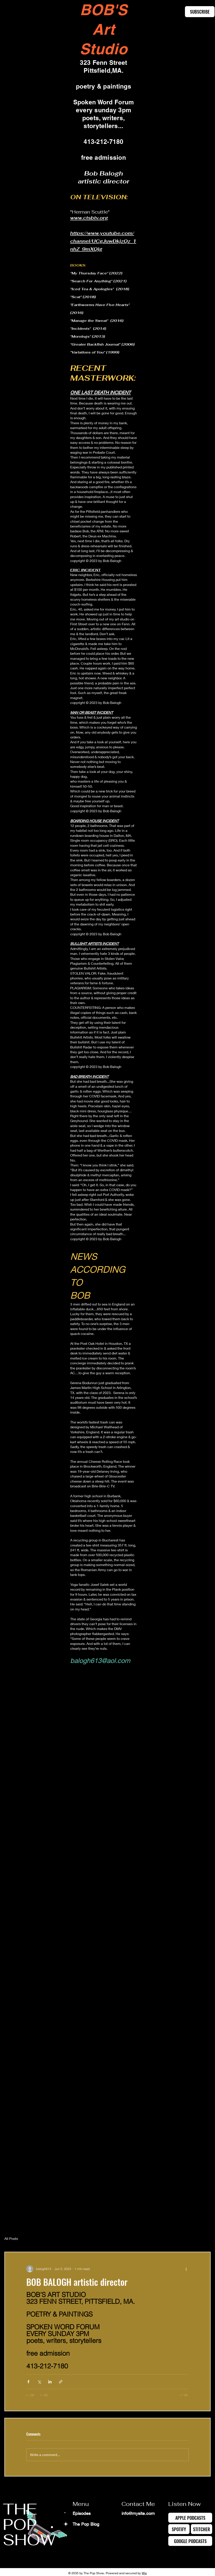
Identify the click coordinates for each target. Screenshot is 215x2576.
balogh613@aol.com (100, 1660)
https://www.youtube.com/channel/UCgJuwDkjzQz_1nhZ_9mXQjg (103, 241)
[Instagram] (156, 2524)
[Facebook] (123, 2524)
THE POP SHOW (29, 2524)
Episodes (82, 2513)
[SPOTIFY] (179, 2529)
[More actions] (186, 2268)
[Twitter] (134, 2524)
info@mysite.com (138, 2513)
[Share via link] (61, 2382)
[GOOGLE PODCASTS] (190, 2541)
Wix (144, 2573)
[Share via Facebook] (28, 2382)
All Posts (11, 2238)
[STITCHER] (201, 2529)
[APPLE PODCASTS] (190, 2518)
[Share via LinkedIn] (50, 2382)
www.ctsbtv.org (89, 218)
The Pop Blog (86, 2524)
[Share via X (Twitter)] (39, 2382)
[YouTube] (145, 2524)
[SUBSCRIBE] (200, 11)
